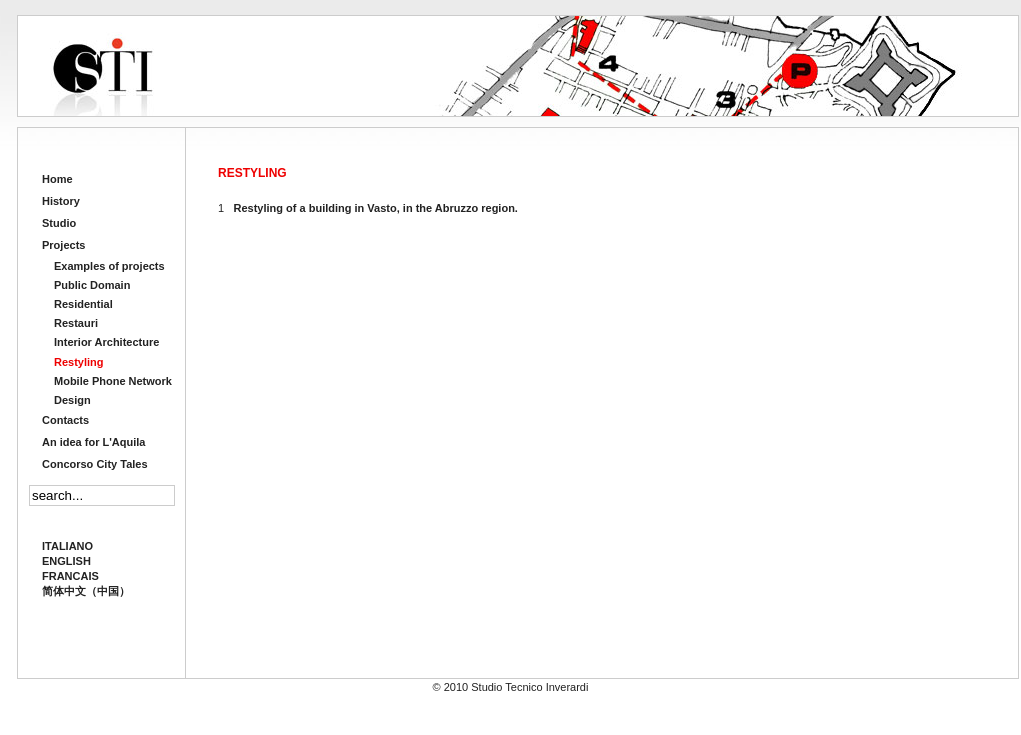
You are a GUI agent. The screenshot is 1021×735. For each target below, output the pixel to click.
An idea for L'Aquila (93, 442)
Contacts (65, 420)
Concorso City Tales (95, 464)
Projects (63, 245)
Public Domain (92, 285)
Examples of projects (109, 266)
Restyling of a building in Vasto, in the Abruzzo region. (376, 208)
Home (57, 179)
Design (72, 400)
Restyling (79, 362)
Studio (59, 223)
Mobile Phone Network (113, 381)
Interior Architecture (106, 342)
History (61, 201)
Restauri (76, 323)
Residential (83, 304)
